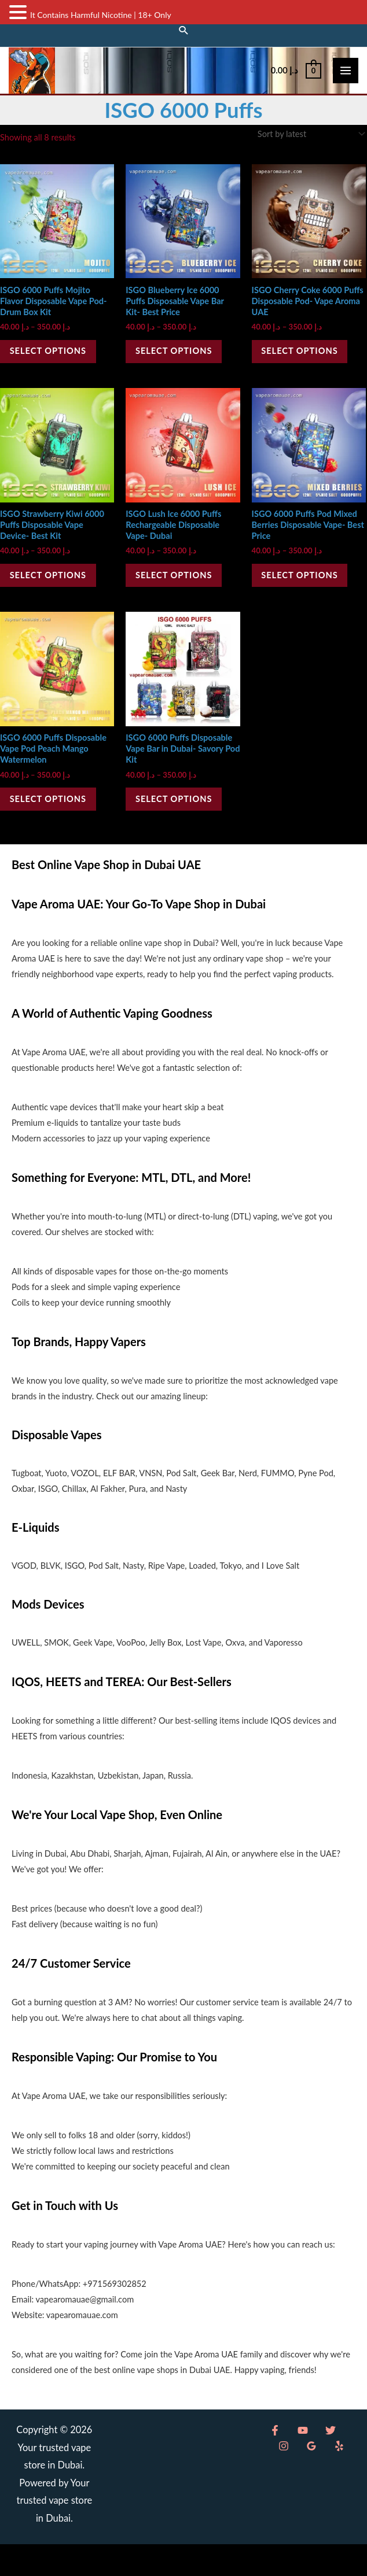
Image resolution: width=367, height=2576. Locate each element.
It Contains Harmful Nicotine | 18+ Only (100, 15)
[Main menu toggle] (345, 76)
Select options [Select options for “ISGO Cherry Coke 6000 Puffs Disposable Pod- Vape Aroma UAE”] (306, 366)
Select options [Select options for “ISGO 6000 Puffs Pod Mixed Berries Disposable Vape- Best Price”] (306, 596)
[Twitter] (309, 2462)
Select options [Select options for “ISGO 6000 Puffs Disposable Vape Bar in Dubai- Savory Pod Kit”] (180, 827)
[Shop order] (309, 145)
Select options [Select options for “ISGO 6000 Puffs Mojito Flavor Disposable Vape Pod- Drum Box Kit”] (54, 366)
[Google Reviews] (344, 2462)
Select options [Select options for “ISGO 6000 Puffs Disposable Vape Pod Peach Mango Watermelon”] (54, 827)
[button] (183, 29)
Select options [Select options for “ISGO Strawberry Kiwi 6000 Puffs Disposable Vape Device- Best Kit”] (54, 596)
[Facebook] (275, 2462)
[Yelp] (278, 2477)
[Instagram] (327, 2462)
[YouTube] (292, 2462)
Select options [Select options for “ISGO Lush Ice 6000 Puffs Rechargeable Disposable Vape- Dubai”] (180, 596)
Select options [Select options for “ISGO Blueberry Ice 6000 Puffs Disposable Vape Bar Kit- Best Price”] (180, 366)
